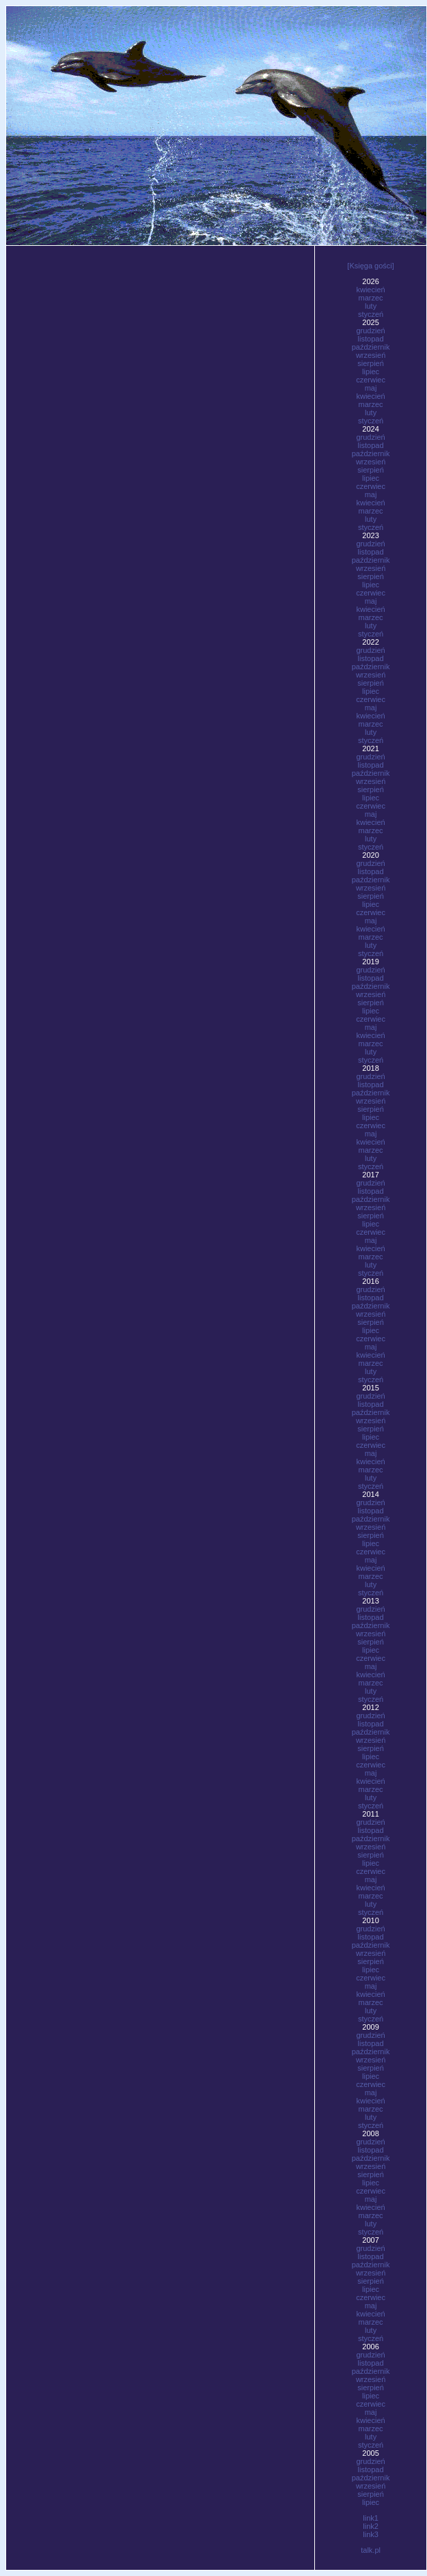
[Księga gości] (370, 266)
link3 (370, 2534)
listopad (371, 339)
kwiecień (370, 289)
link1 (370, 2518)
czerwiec (370, 380)
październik (371, 347)
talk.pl (371, 2550)
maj (371, 388)
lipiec (370, 371)
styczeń (370, 314)
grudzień (370, 330)
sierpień (370, 363)
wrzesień (370, 355)
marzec (371, 298)
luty (370, 306)
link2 (370, 2526)
